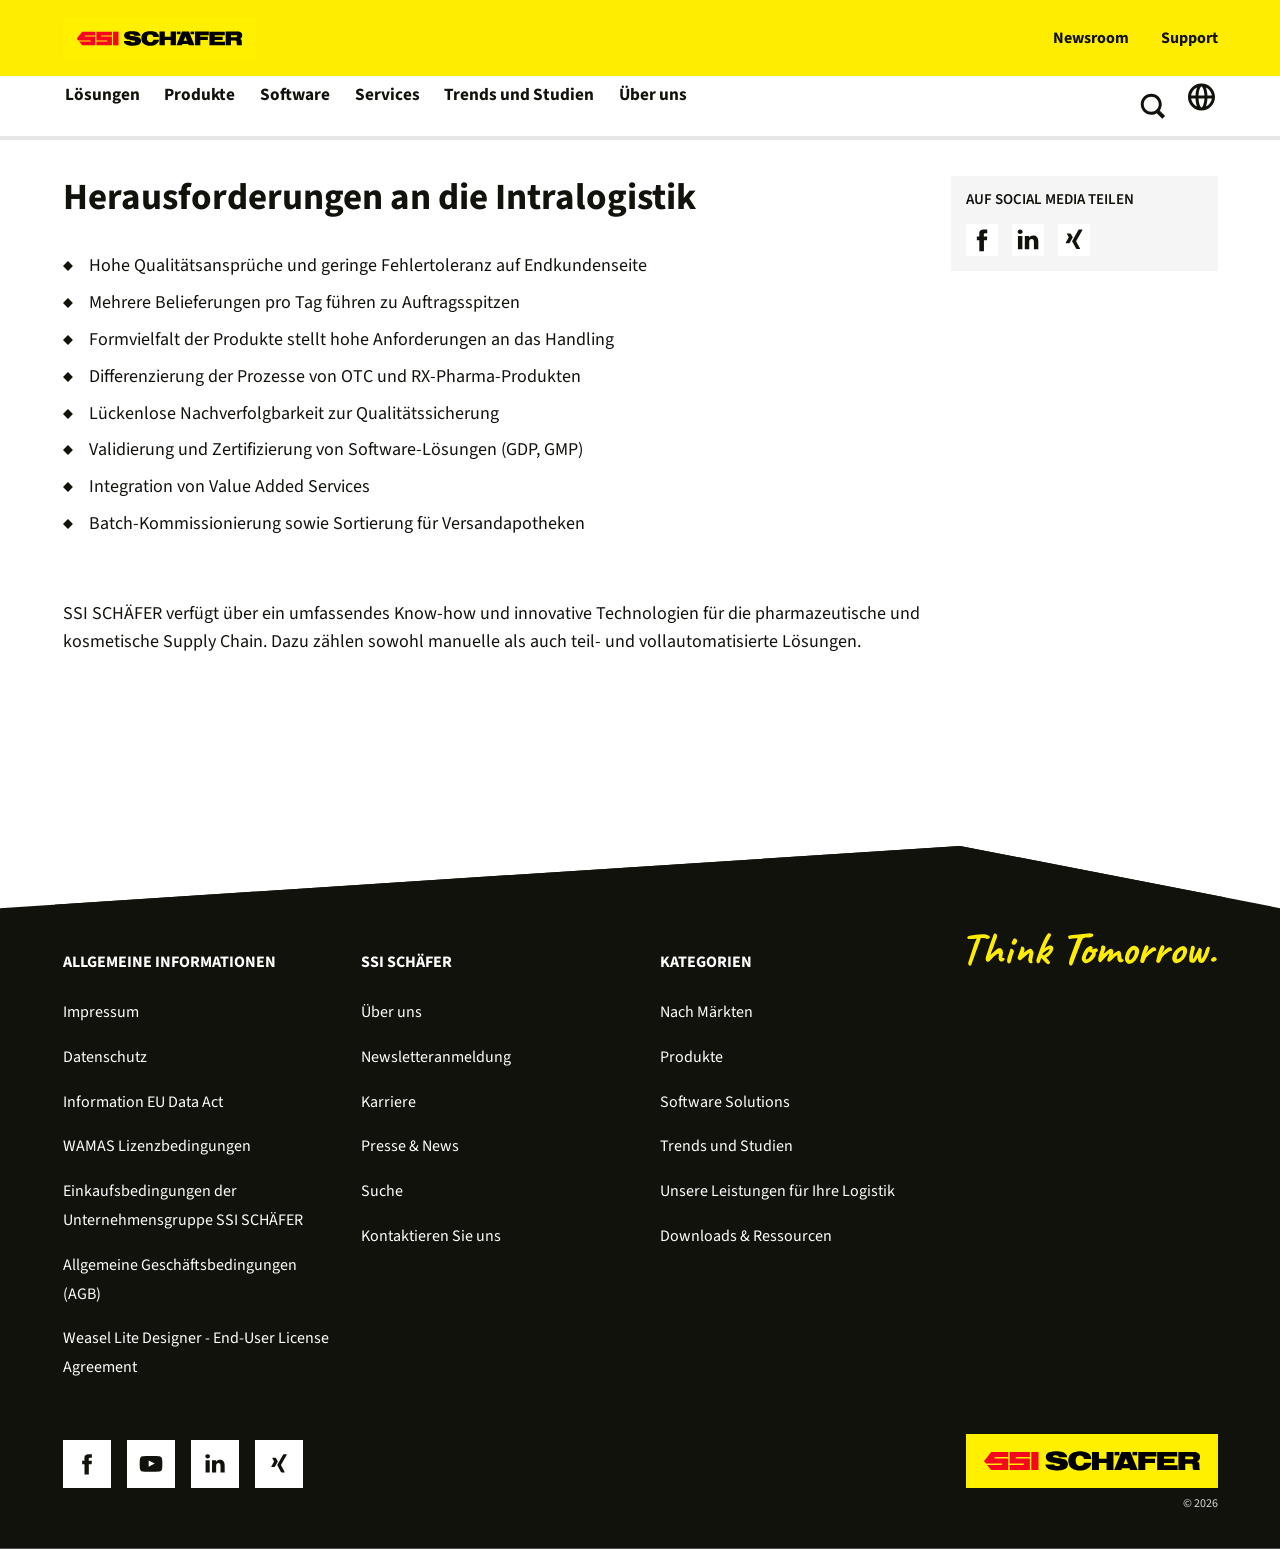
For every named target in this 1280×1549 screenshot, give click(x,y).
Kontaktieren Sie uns (431, 1236)
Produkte (201, 106)
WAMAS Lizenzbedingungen (157, 1146)
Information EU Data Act (143, 1102)
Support (1189, 38)
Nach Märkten (706, 1012)
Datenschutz (105, 1057)
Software (297, 106)
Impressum (101, 1012)
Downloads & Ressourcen (746, 1236)
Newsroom (1091, 38)
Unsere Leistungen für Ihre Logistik (777, 1191)
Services (389, 106)
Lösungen (103, 106)
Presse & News (410, 1146)
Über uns (647, 106)
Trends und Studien (517, 106)
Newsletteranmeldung (436, 1057)
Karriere (388, 1102)
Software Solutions (725, 1102)
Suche (382, 1191)
